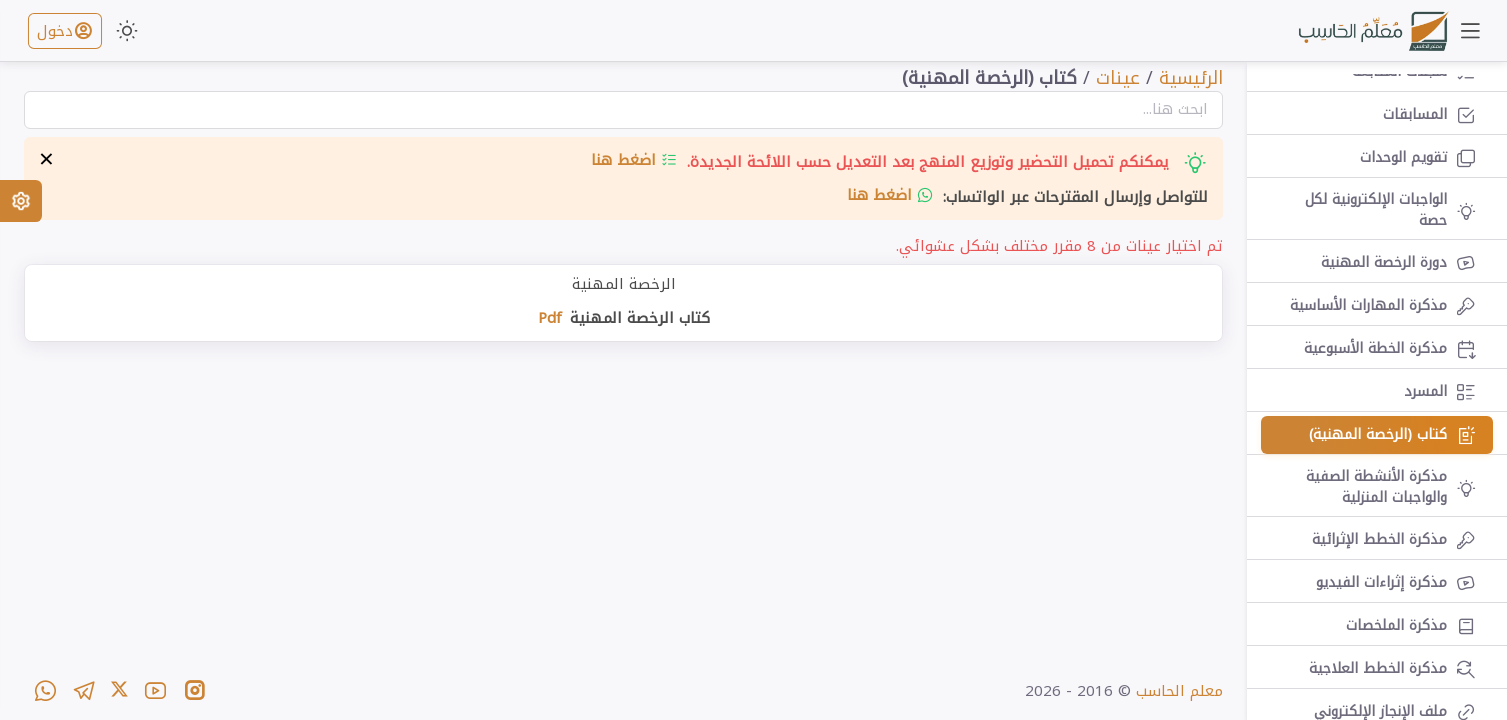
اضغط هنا (634, 160)
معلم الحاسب (1179, 691)
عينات (1118, 78)
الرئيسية (1191, 78)
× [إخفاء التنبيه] (46, 160)
